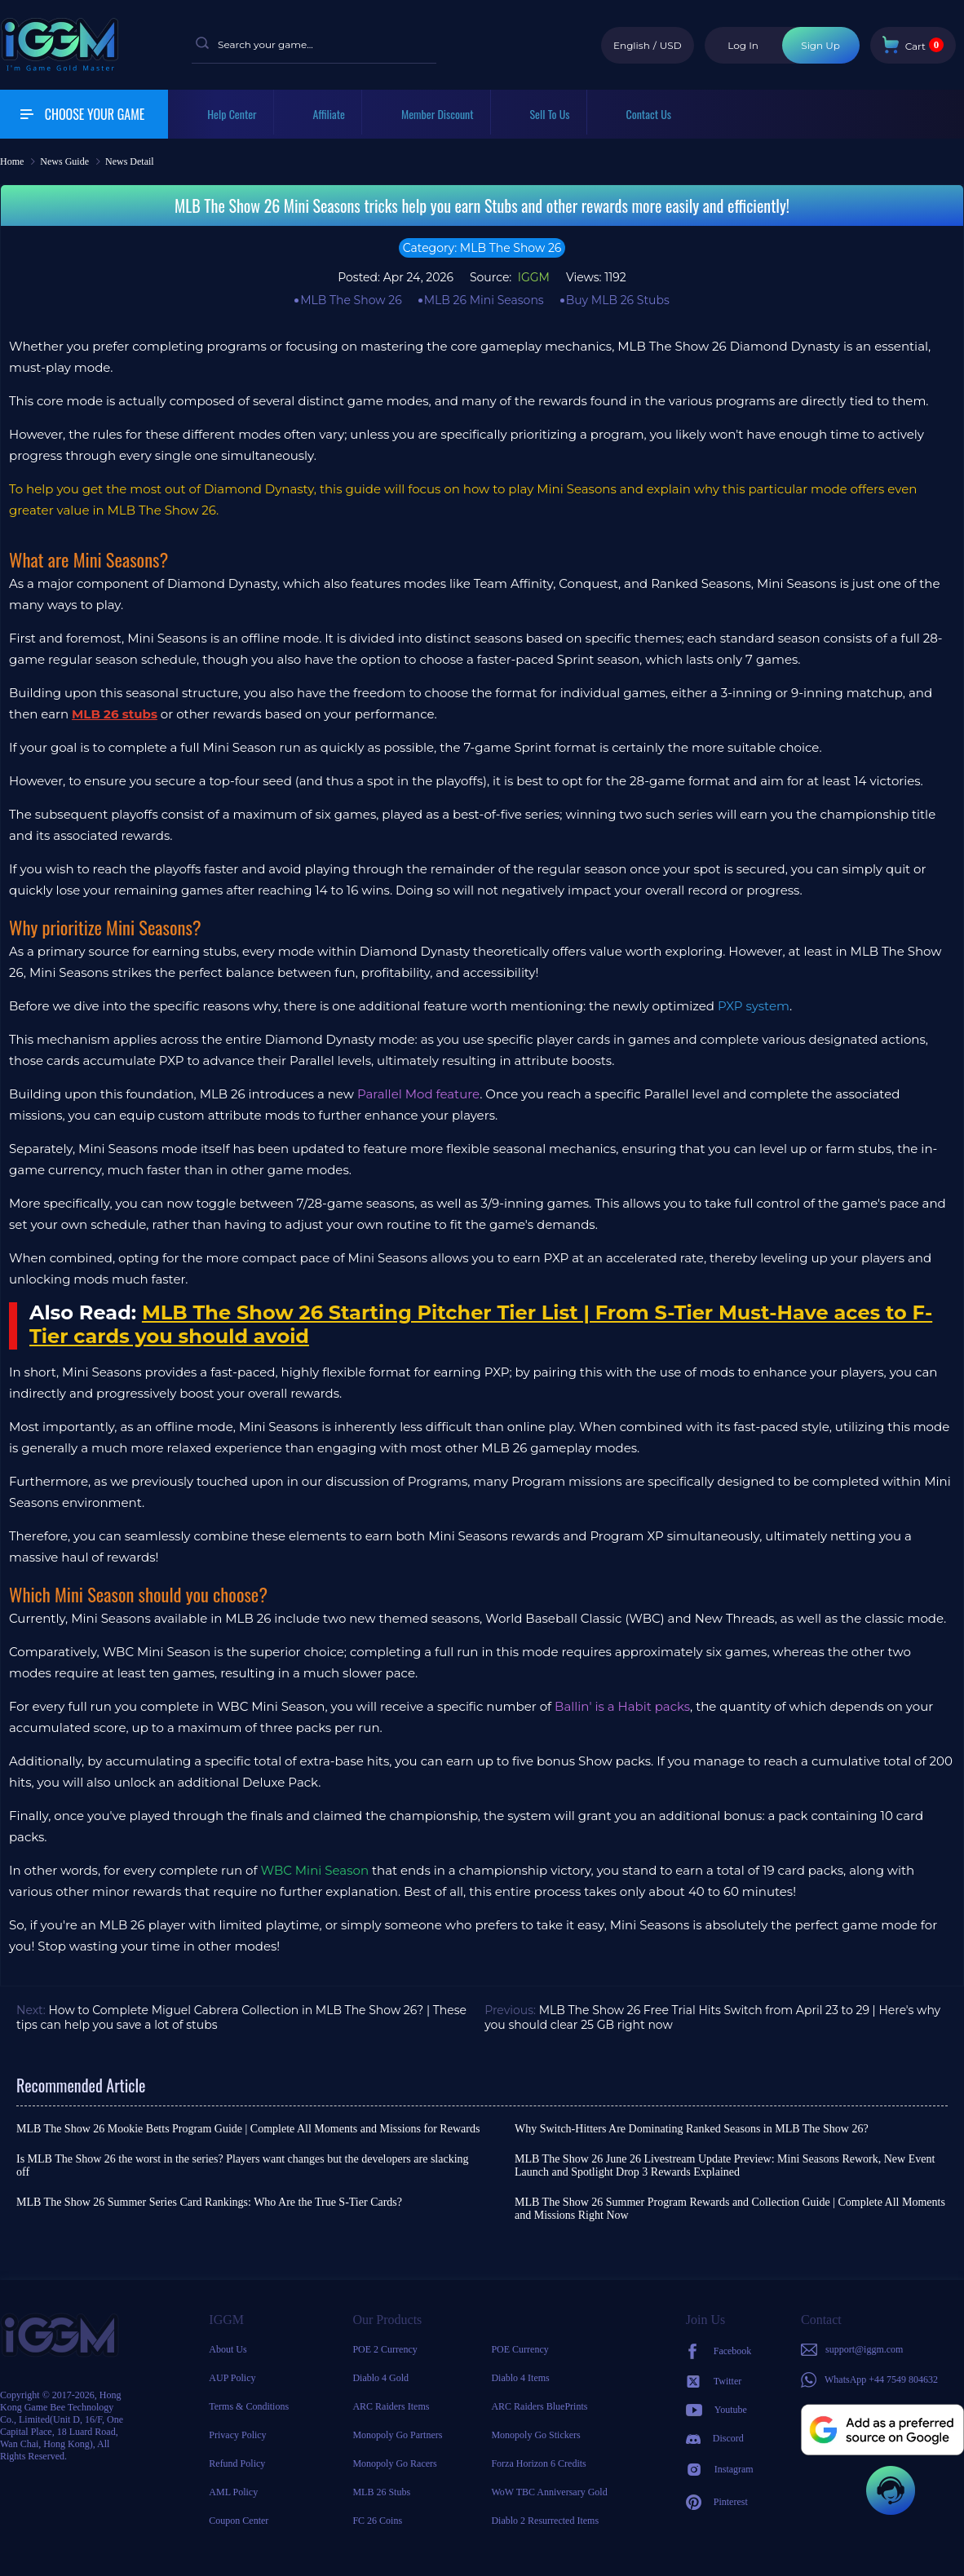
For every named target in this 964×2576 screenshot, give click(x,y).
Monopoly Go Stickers (535, 2435)
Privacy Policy (237, 2435)
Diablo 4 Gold (380, 2378)
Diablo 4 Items (520, 2378)
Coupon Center (238, 2520)
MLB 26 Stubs (381, 2492)
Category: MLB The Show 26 (482, 248)
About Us (227, 2349)
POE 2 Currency (384, 2349)
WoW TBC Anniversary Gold (549, 2492)
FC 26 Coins (377, 2520)
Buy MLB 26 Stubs (618, 300)
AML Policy (233, 2492)
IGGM (532, 277)
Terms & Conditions (249, 2406)
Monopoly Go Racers (394, 2463)
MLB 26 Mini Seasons (484, 300)
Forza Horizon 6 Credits (538, 2463)
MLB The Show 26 (351, 300)
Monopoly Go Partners (397, 2435)
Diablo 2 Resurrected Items (545, 2520)
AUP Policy (232, 2378)
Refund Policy (237, 2463)
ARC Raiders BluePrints (539, 2406)
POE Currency (519, 2349)
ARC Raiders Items (390, 2406)
